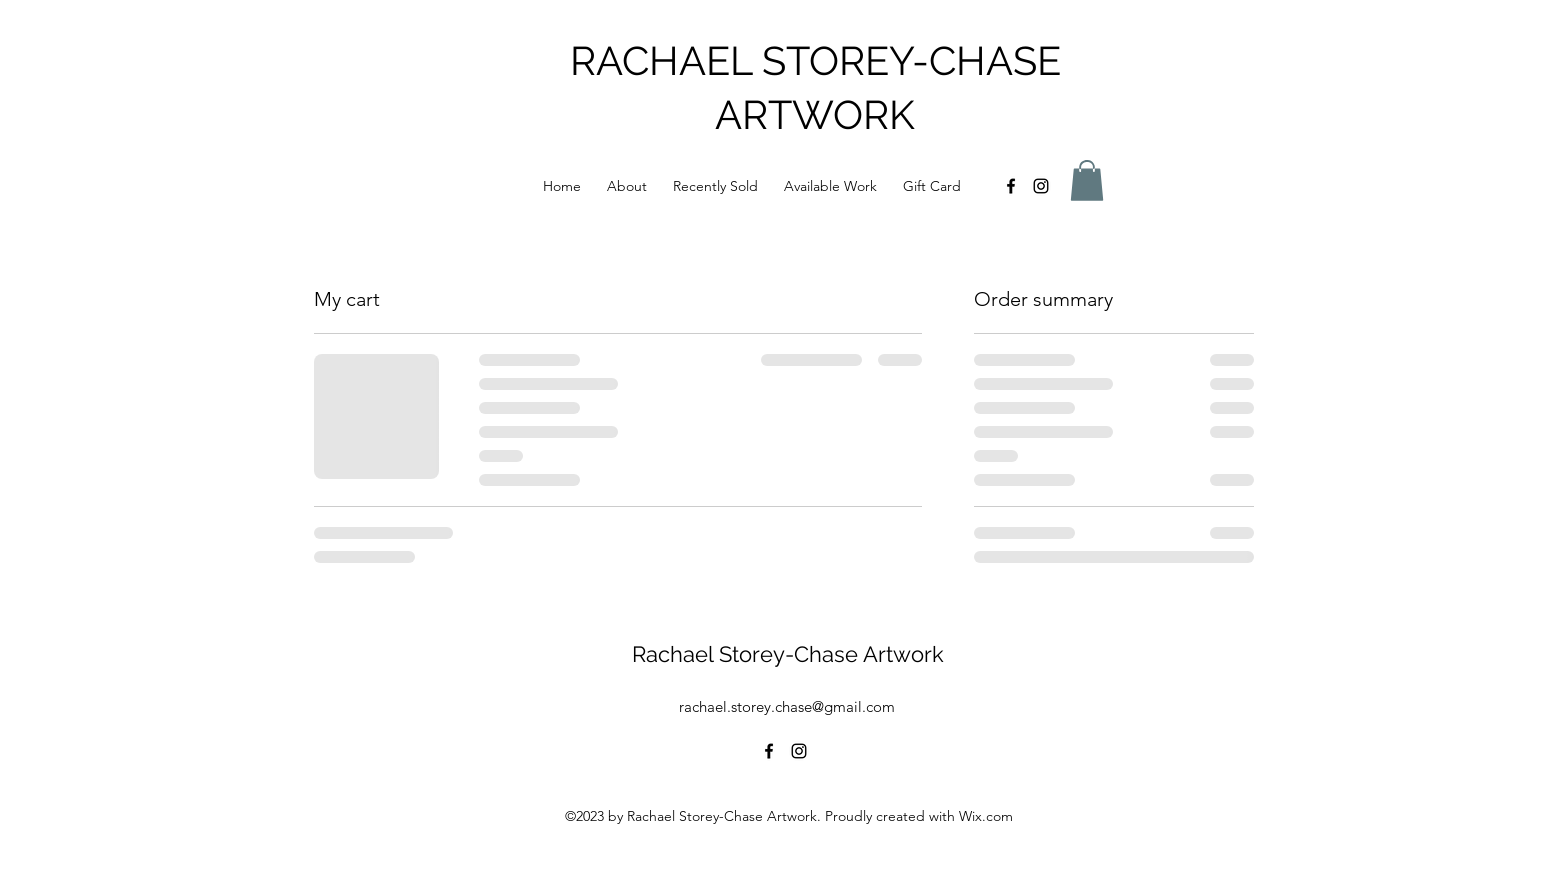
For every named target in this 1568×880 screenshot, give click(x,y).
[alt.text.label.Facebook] (1011, 186)
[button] (1087, 180)
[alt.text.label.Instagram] (1041, 186)
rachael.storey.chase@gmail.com (787, 706)
